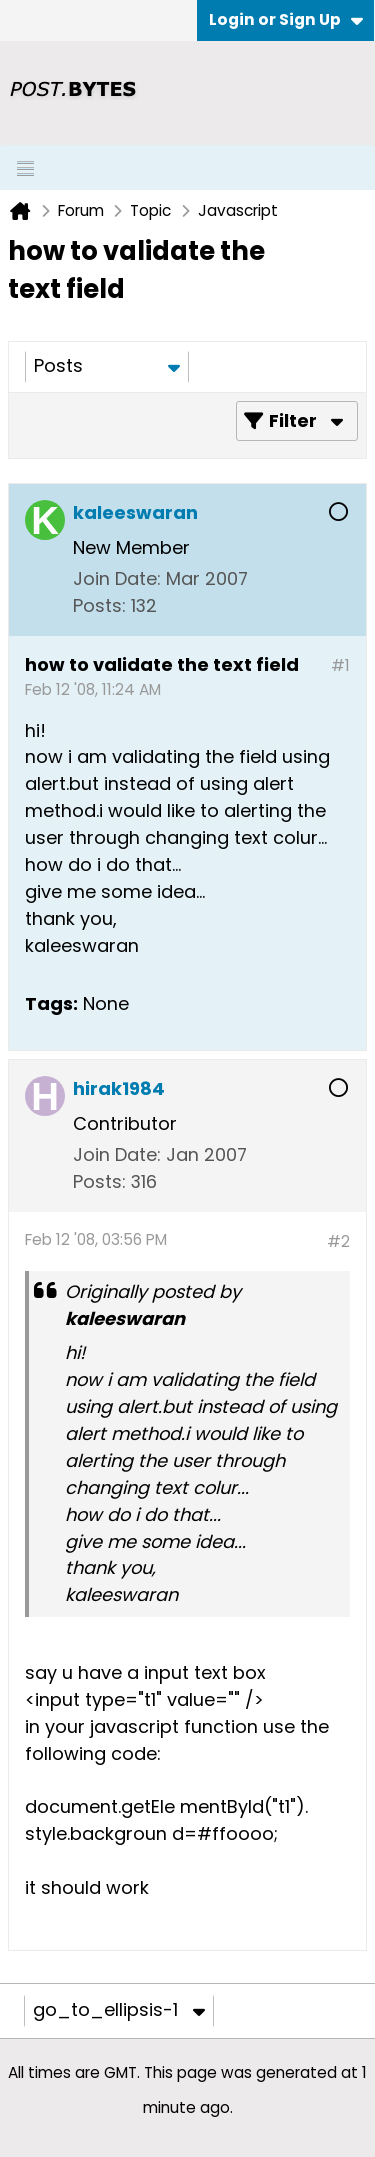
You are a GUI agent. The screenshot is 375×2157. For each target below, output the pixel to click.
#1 (340, 665)
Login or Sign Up (286, 19)
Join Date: (117, 578)
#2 (338, 1241)
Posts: (99, 605)
